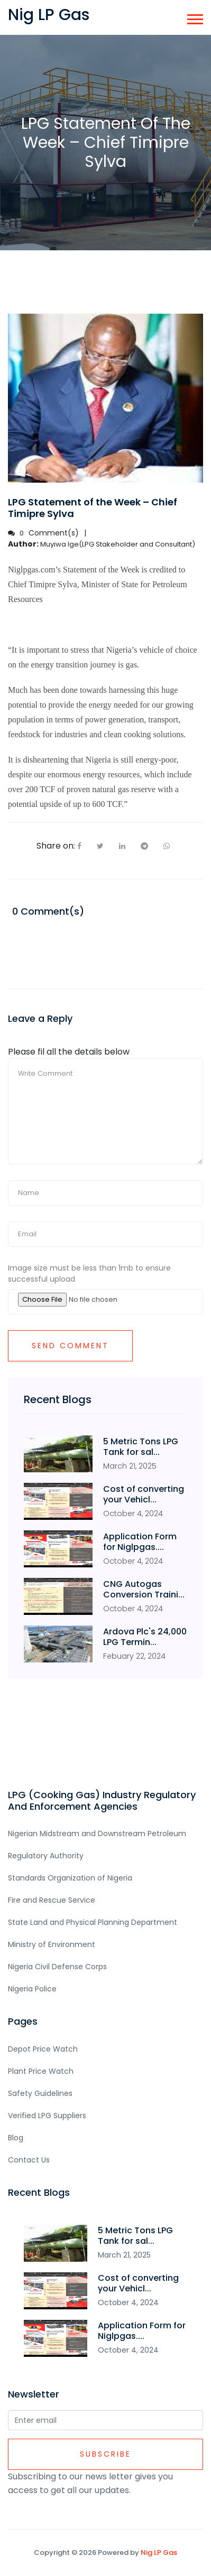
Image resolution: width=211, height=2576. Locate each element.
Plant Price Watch (41, 2071)
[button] (194, 17)
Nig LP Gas (159, 2552)
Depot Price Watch (43, 2049)
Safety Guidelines (40, 2093)
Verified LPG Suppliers (47, 2115)
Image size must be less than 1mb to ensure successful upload (89, 1273)
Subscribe (105, 2454)
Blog (15, 2137)
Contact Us (29, 2160)
